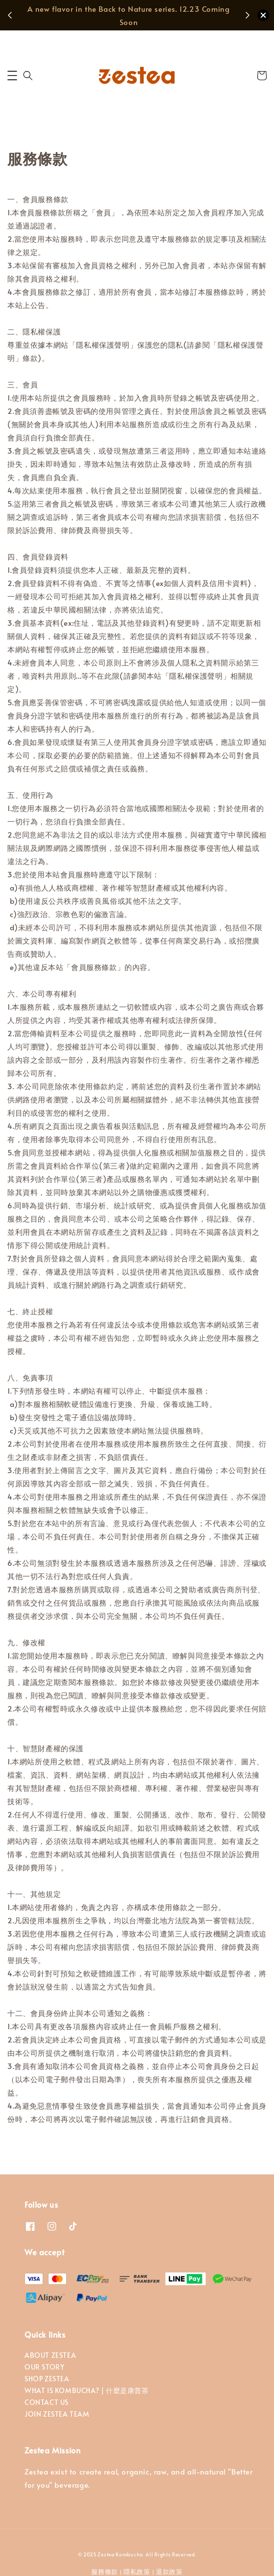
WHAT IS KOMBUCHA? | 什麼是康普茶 (87, 2390)
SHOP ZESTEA (47, 2378)
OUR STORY (44, 2367)
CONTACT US (47, 2402)
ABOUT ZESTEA (50, 2355)
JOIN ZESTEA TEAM (57, 2414)
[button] (12, 75)
